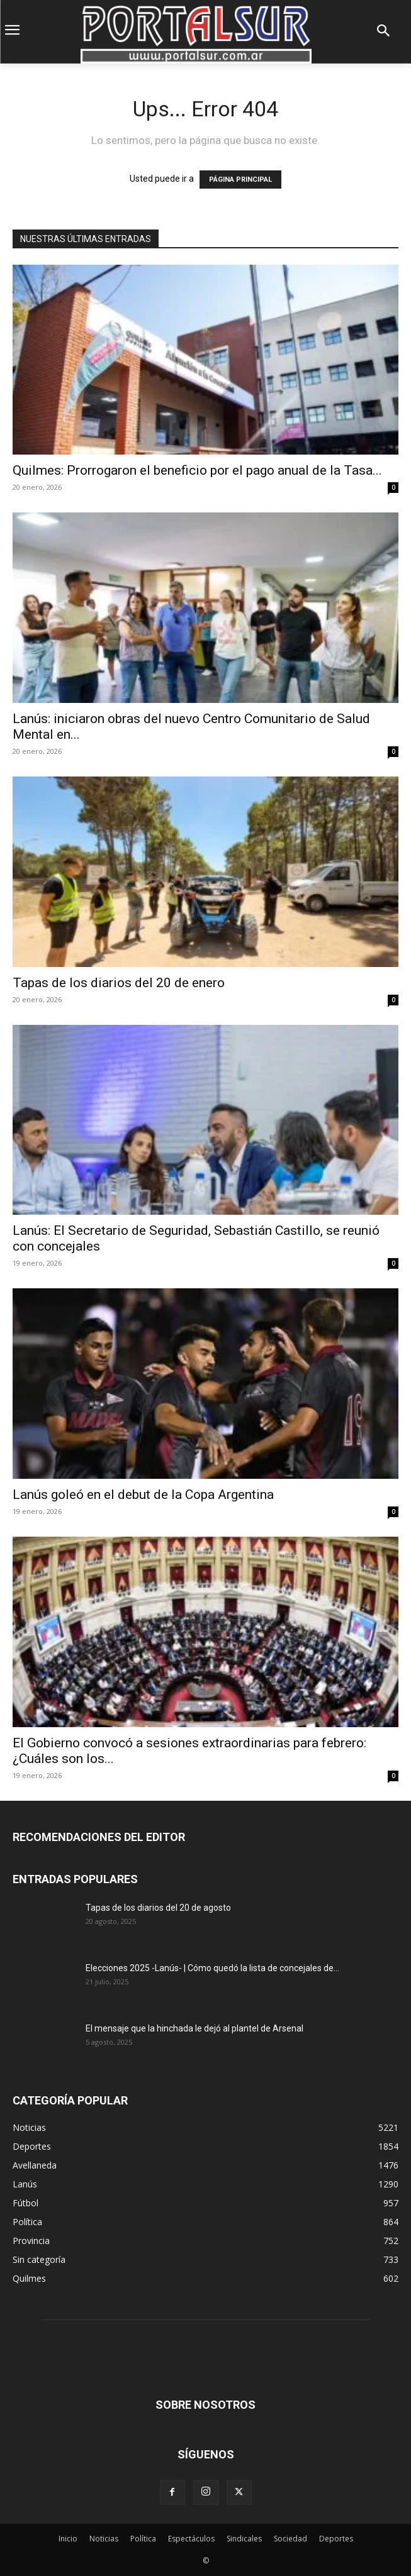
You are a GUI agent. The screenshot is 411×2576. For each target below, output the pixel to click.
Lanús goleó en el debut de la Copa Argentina (143, 1494)
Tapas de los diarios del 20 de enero (119, 982)
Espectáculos (191, 2538)
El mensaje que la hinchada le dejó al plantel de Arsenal (194, 2028)
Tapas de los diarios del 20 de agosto (158, 1908)
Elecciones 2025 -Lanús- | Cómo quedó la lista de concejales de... (212, 1968)
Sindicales (244, 2538)
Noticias (103, 2538)
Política (143, 2538)
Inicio (68, 2538)
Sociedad (290, 2538)
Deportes (336, 2538)
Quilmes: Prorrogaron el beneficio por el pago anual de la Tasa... (197, 470)
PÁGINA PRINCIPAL (240, 179)
